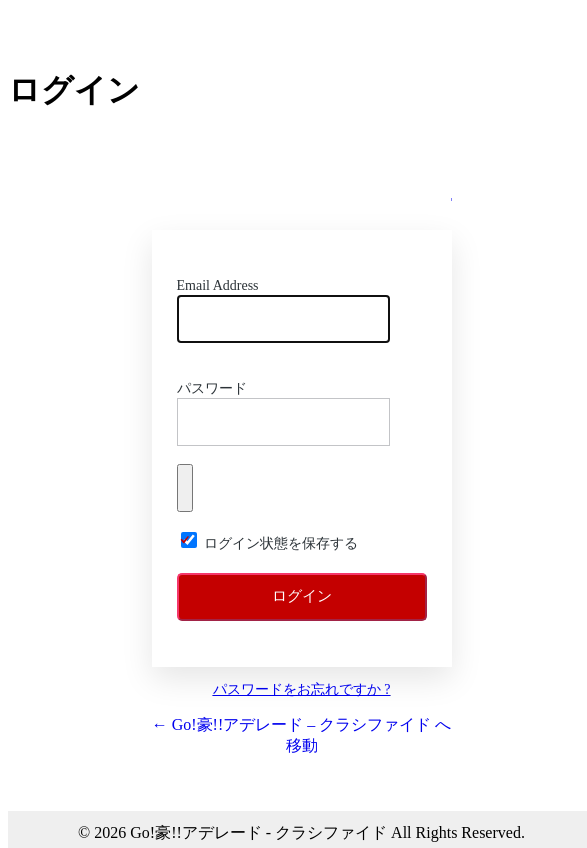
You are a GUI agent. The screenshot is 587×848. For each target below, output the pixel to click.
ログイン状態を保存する (281, 543)
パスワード (212, 388)
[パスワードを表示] (185, 488)
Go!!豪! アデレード (302, 186)
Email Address (218, 285)
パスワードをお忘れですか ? (302, 689)
